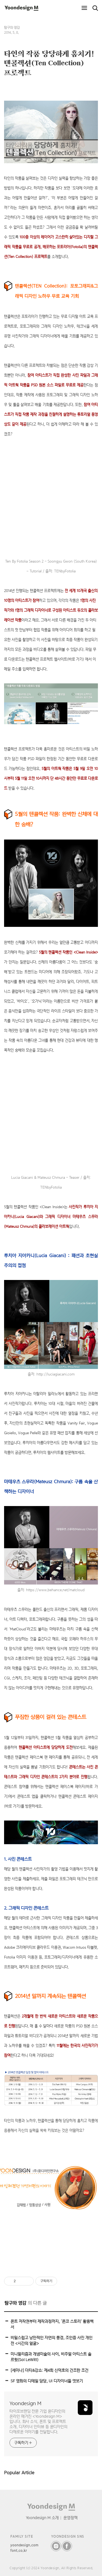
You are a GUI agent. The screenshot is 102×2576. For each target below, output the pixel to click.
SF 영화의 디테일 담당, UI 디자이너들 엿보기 (47, 2380)
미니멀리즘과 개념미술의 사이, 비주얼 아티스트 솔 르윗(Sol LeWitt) (51, 2357)
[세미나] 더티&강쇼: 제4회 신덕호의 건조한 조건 (49, 2370)
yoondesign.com (24, 2545)
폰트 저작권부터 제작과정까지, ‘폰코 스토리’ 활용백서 (52, 2324)
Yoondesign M (25, 2403)
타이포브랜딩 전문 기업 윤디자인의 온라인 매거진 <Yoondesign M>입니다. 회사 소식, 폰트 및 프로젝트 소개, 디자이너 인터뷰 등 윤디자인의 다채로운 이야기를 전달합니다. (38, 2421)
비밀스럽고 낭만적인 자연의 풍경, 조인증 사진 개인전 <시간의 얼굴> (51, 2340)
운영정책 (70, 2517)
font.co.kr (18, 2551)
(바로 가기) (75, 659)
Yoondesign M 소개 (42, 2517)
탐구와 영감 (12, 28)
